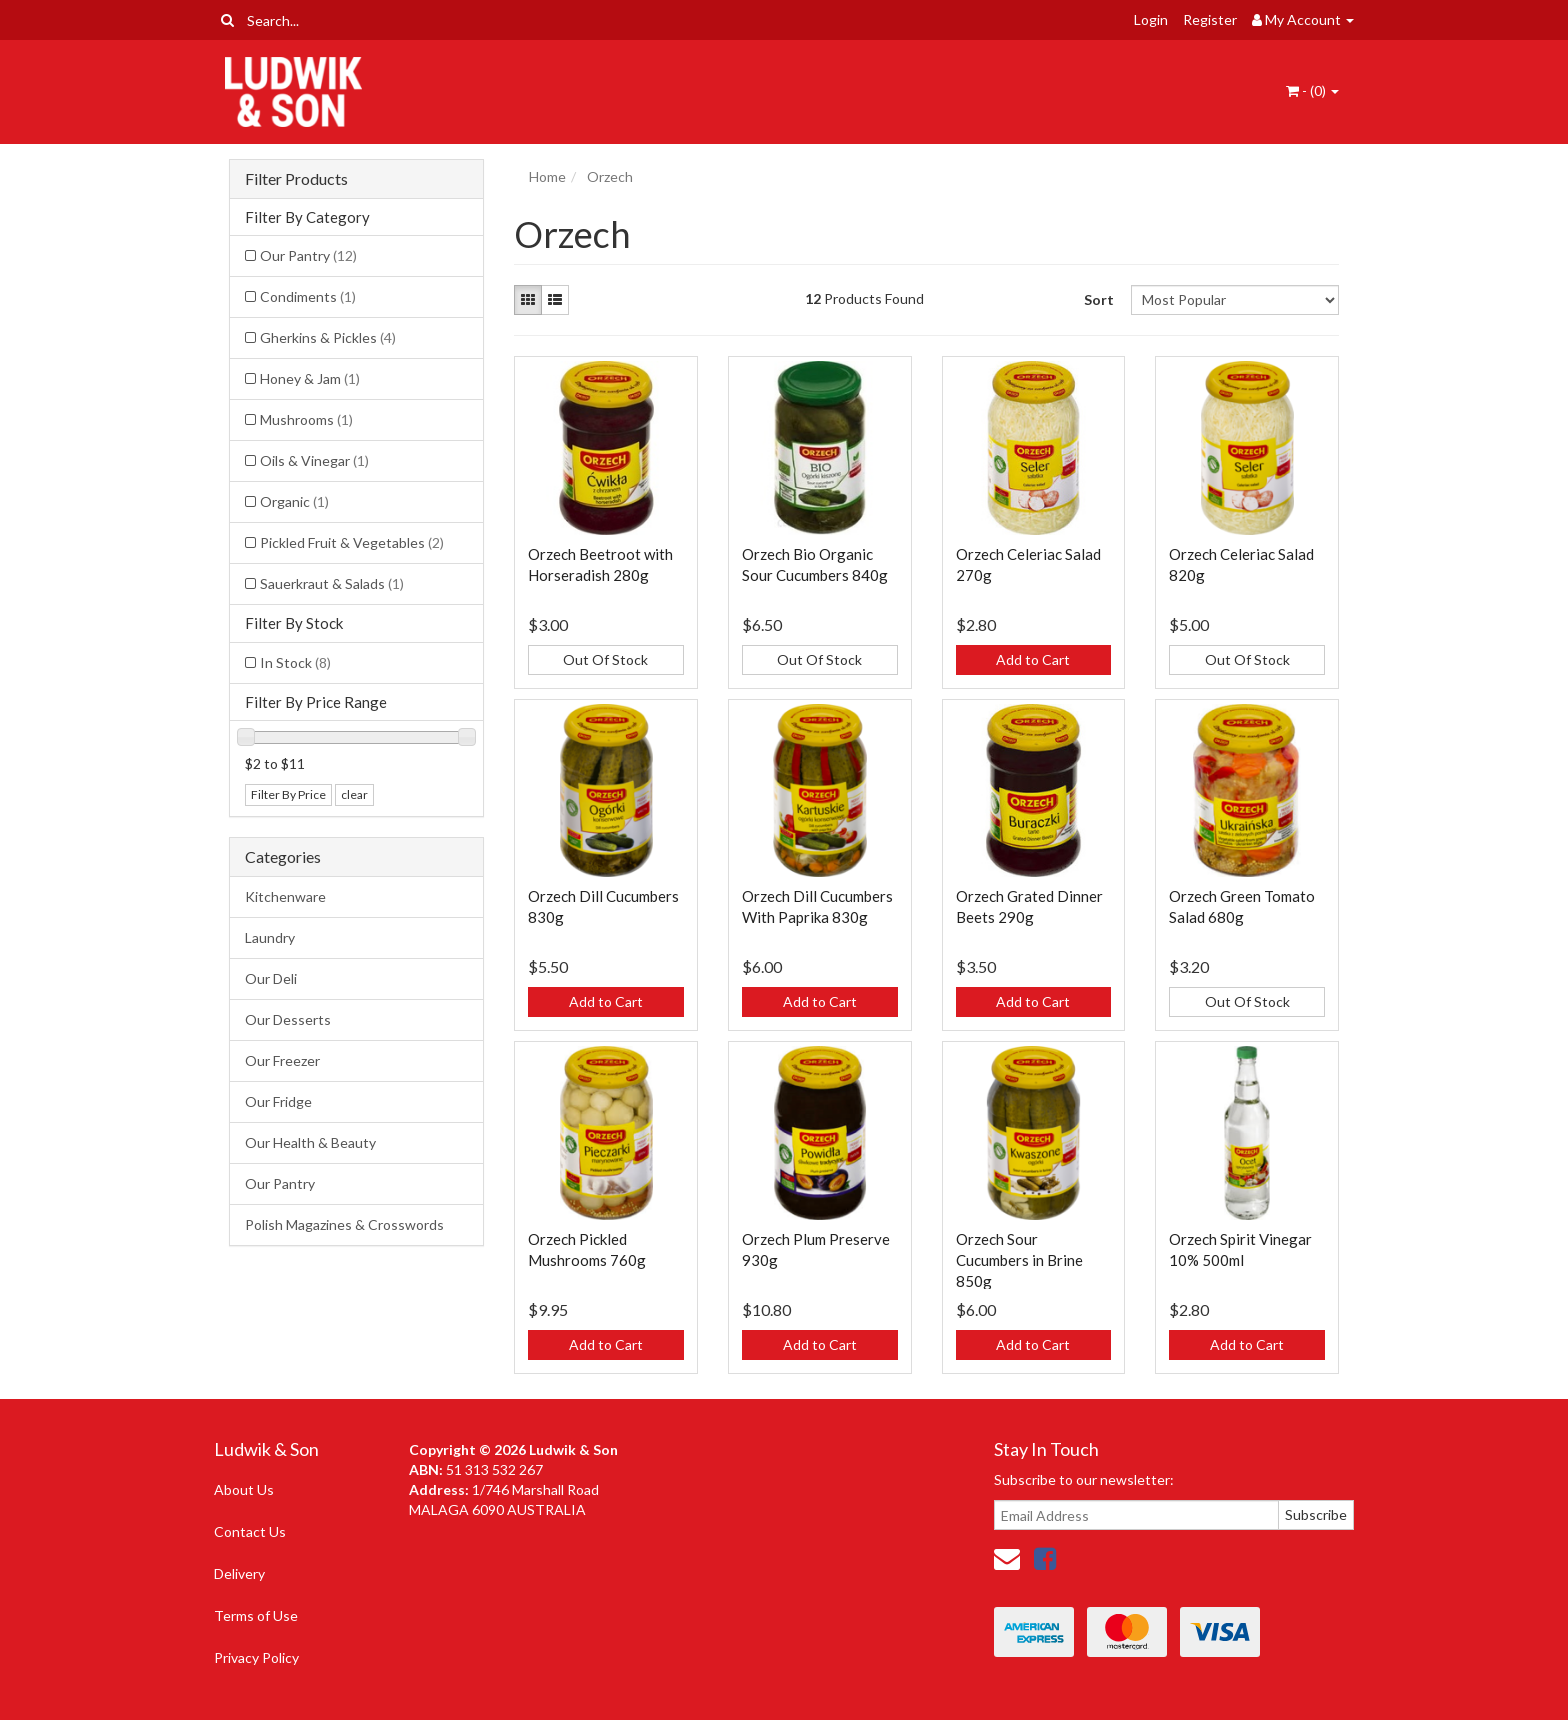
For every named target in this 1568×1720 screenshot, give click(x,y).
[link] (1045, 1558)
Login (1151, 19)
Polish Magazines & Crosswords (344, 1224)
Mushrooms (306, 419)
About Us (244, 1489)
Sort (1099, 299)
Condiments (308, 296)
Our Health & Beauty (310, 1142)
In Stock (295, 662)
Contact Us (250, 1531)
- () (1312, 90)
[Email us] (1007, 1558)
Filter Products (296, 179)
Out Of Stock (605, 659)
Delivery (239, 1573)
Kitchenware (285, 896)
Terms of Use (256, 1615)
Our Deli (271, 978)
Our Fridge (278, 1101)
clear (354, 794)
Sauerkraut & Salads (332, 583)
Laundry (270, 937)
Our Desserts (288, 1019)
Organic (294, 501)
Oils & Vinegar (314, 460)
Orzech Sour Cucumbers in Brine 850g (1019, 1260)
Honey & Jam (310, 378)
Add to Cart (1033, 659)
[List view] (555, 300)
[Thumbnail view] (528, 300)
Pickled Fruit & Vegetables (352, 542)
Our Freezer (282, 1060)
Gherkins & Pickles (328, 337)
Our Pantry (308, 255)
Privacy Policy (256, 1657)
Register (1210, 19)
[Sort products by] (1234, 300)
